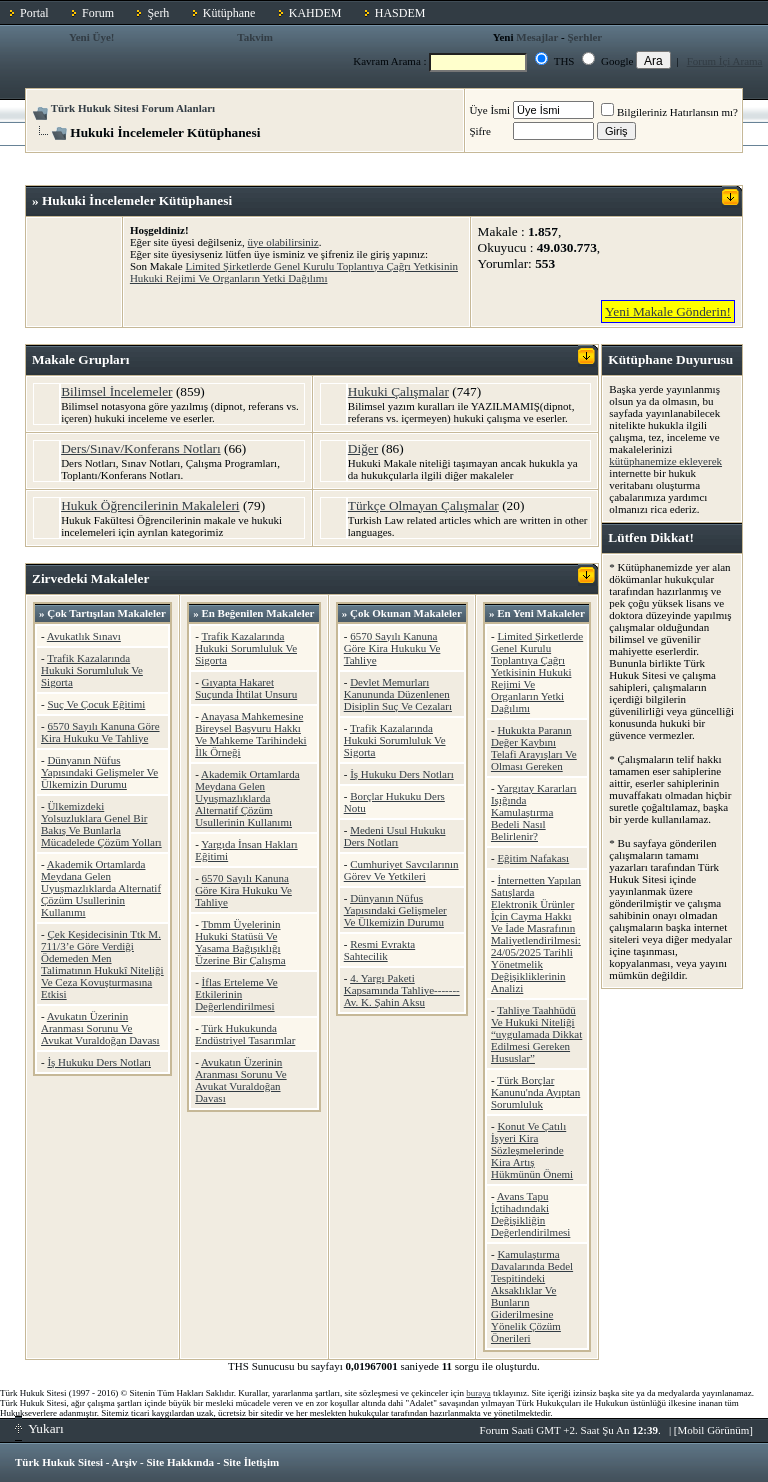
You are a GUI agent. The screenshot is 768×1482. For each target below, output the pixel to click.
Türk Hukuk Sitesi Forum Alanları (133, 108)
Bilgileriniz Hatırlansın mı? (669, 112)
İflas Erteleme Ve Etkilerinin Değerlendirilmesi (236, 994)
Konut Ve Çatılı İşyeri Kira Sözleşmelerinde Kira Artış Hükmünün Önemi (532, 1150)
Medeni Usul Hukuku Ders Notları (395, 836)
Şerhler (584, 37)
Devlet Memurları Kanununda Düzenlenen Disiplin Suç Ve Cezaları (398, 694)
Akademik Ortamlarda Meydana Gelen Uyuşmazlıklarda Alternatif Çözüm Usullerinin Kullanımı (101, 888)
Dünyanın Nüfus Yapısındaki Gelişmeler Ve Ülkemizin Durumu (99, 772)
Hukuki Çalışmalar (398, 391)
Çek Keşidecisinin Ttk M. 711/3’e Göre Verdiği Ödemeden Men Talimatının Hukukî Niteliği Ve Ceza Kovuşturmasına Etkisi (102, 964)
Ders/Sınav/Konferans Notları (141, 448)
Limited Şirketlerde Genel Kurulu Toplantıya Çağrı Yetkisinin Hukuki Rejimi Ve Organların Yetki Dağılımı (294, 272)
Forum (98, 13)
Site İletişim (251, 1462)
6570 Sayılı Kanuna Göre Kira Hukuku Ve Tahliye (100, 732)
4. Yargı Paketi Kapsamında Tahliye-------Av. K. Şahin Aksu (402, 990)
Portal (34, 13)
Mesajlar (537, 37)
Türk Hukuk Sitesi (59, 1462)
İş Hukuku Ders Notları (99, 1062)
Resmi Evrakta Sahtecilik (380, 950)
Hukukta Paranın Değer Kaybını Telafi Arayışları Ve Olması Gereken (534, 748)
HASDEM (400, 13)
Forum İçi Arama (725, 61)
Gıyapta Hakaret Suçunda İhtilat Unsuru (246, 688)
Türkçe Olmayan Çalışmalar (423, 505)
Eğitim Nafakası (533, 858)
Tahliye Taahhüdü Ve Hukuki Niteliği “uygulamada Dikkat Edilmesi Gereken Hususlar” (536, 1034)
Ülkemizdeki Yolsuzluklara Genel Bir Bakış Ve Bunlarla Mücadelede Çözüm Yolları (101, 824)
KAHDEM (315, 13)
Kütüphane (229, 13)
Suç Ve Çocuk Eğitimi (96, 704)
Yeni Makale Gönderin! (668, 311)
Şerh (158, 13)
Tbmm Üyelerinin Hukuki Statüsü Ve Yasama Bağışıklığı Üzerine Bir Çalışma (240, 942)
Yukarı (39, 1428)
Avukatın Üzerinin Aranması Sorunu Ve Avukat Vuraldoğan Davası (100, 1028)
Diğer (363, 448)
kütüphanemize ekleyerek (665, 461)
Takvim (255, 37)
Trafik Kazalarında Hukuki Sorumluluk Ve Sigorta (92, 670)
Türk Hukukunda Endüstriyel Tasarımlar (245, 1034)
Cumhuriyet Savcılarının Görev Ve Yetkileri (401, 870)
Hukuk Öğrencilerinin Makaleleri (150, 505)
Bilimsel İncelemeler (116, 391)
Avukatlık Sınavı (84, 636)
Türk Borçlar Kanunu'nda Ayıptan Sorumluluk (535, 1092)
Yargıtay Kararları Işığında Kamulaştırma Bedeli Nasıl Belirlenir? (534, 812)
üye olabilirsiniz (283, 242)
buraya (478, 1393)
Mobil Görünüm (714, 1430)
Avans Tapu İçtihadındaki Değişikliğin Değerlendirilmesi (530, 1214)
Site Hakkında (180, 1462)
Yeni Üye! (92, 37)
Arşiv (125, 1462)
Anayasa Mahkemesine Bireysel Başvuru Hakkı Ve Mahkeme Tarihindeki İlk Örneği (250, 734)
